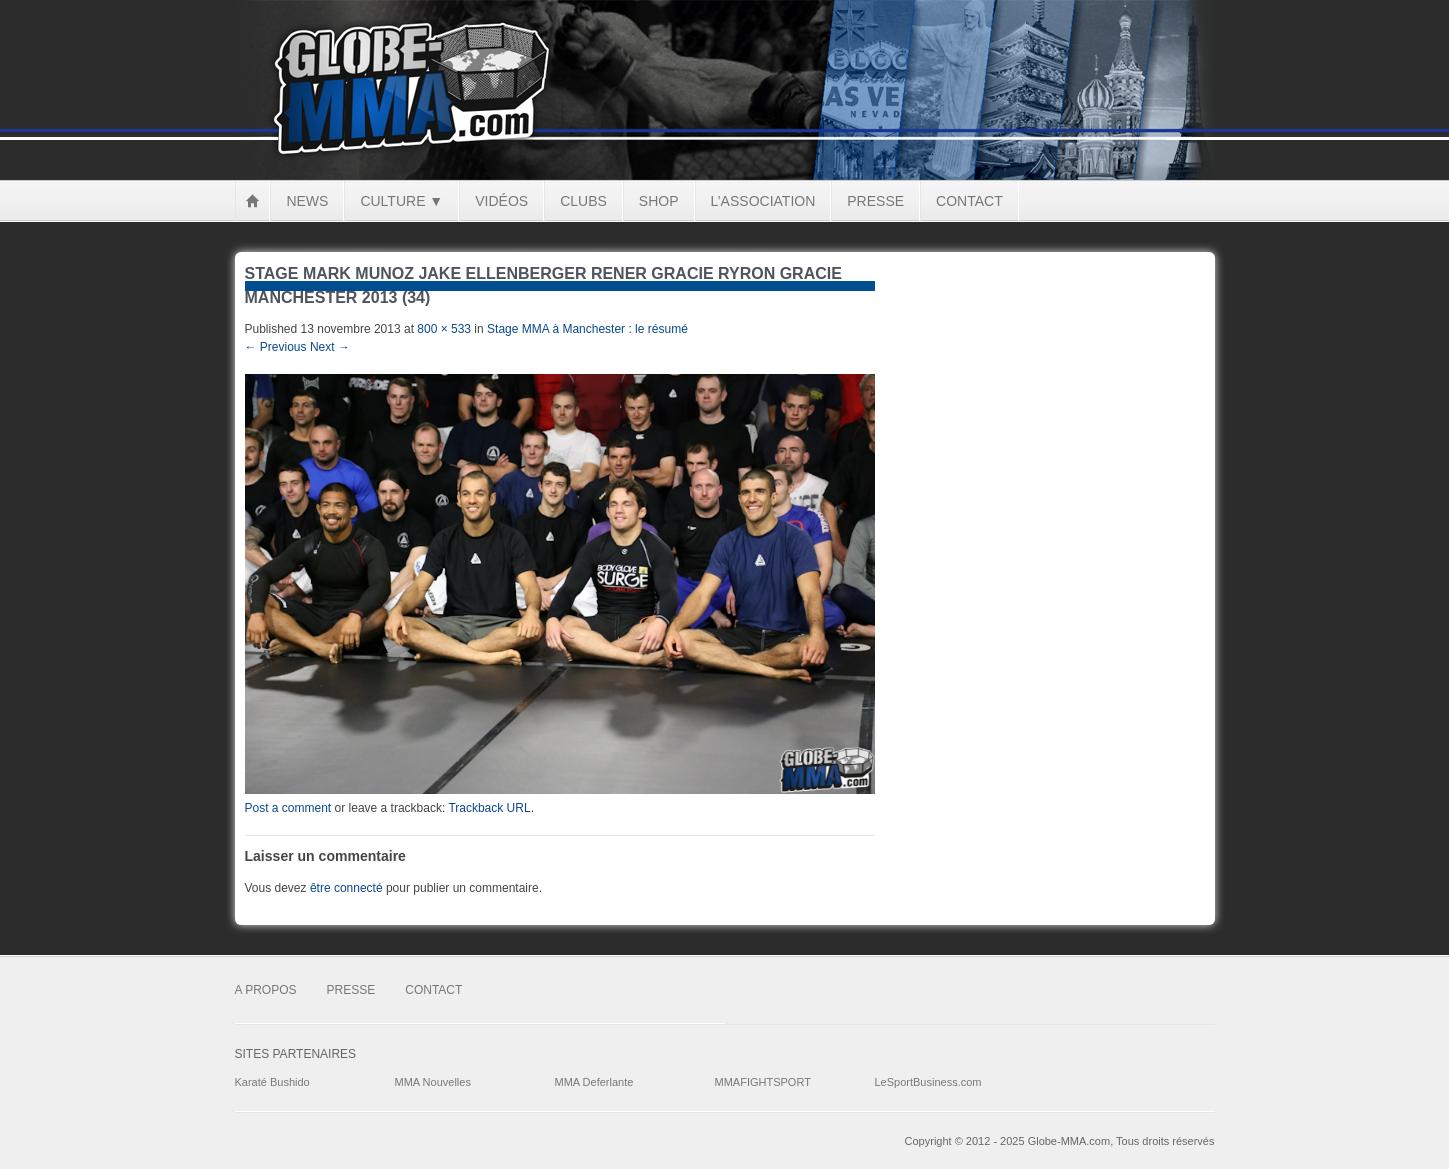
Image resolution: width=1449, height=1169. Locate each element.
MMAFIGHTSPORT (763, 1082)
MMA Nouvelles (433, 1082)
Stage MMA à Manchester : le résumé (587, 329)
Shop (659, 201)
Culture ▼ (401, 201)
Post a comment (288, 808)
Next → (330, 347)
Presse (875, 201)
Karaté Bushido (272, 1082)
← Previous (276, 347)
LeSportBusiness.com (928, 1082)
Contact (969, 201)
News (307, 201)
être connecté (346, 888)
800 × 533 (444, 329)
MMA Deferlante (594, 1082)
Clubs (583, 201)
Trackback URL (489, 808)
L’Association (763, 201)
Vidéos (501, 201)
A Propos (266, 990)
